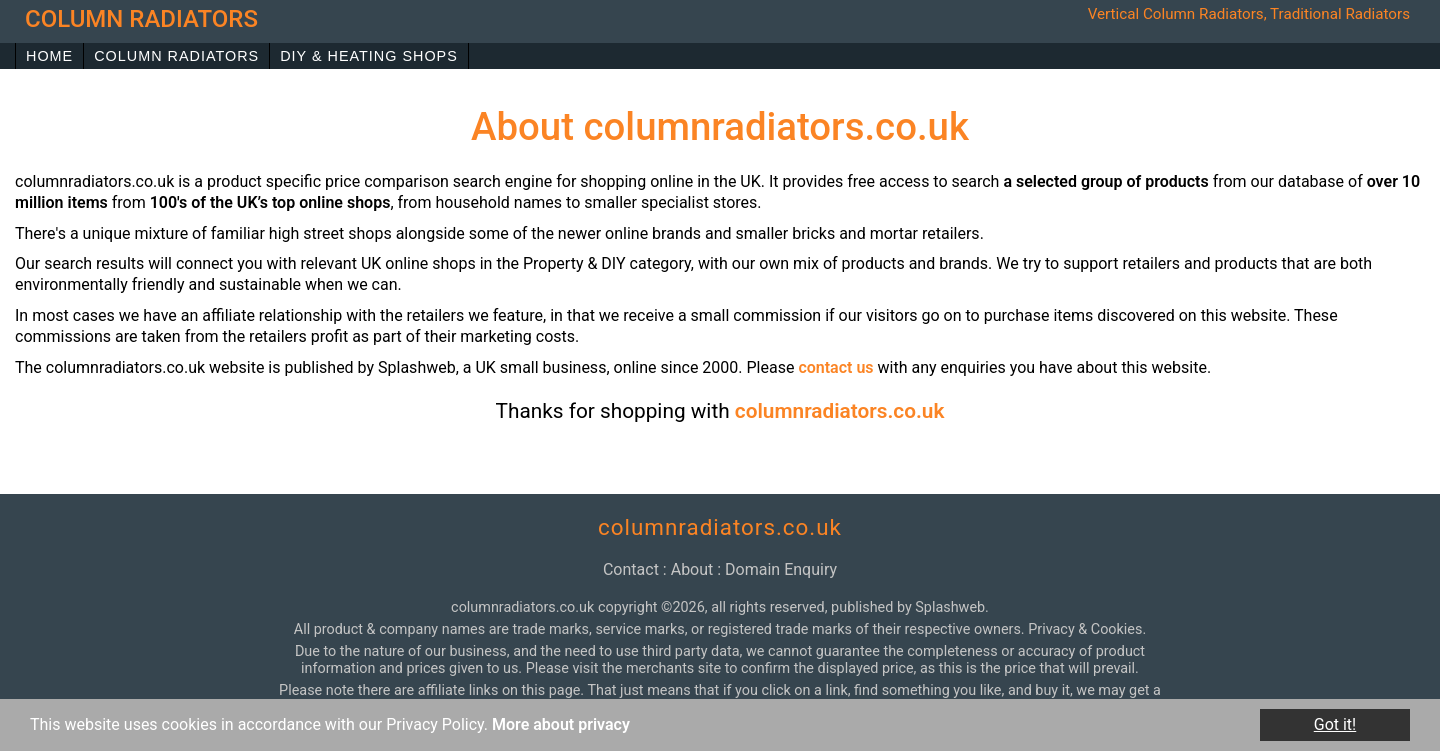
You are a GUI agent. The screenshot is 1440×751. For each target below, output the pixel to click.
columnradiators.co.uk (840, 411)
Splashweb (950, 607)
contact (631, 569)
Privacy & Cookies (1085, 629)
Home (49, 56)
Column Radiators (176, 56)
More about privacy (561, 724)
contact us (835, 367)
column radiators (141, 19)
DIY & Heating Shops (369, 56)
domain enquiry (781, 569)
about (692, 569)
